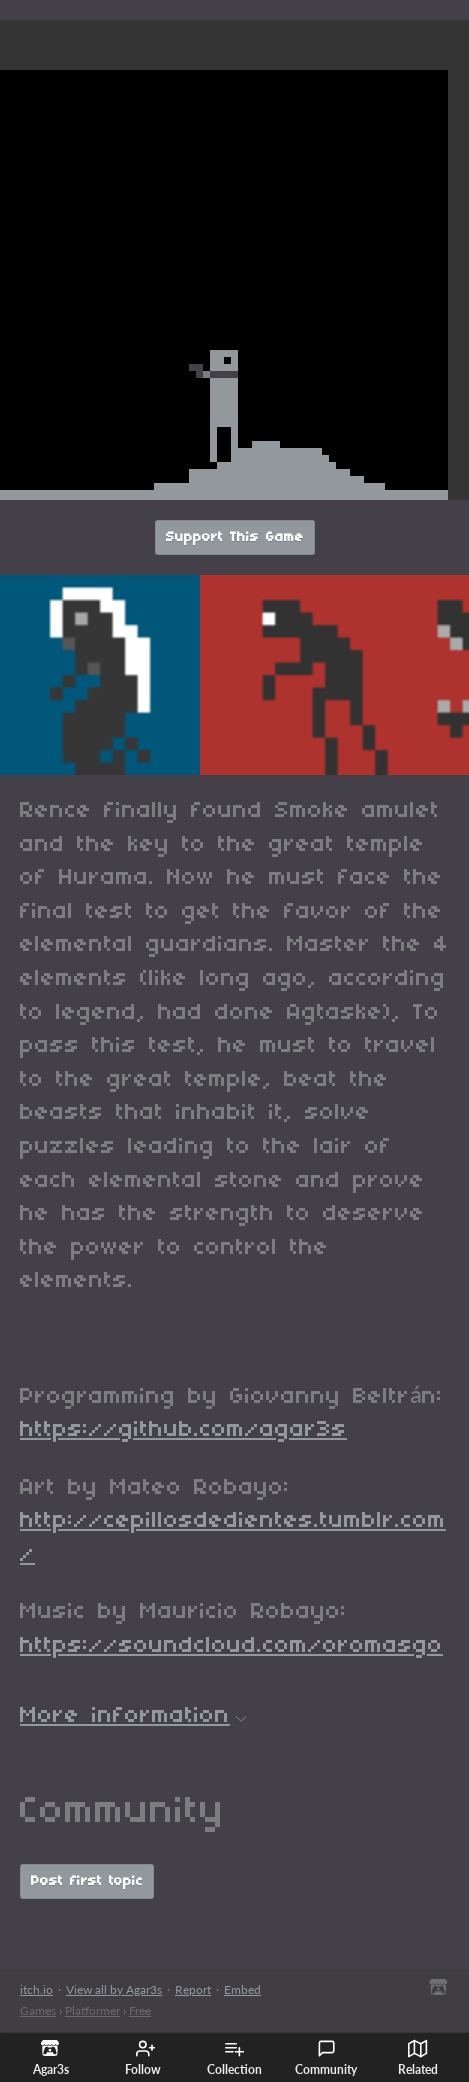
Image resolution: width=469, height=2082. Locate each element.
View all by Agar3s (114, 1989)
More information (133, 1716)
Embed (242, 1989)
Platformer (92, 2010)
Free (140, 2010)
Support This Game (235, 537)
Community (326, 2058)
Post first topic (87, 1881)
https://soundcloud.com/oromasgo (231, 1646)
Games (38, 2010)
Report (193, 1989)
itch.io (36, 1989)
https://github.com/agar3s (183, 1430)
